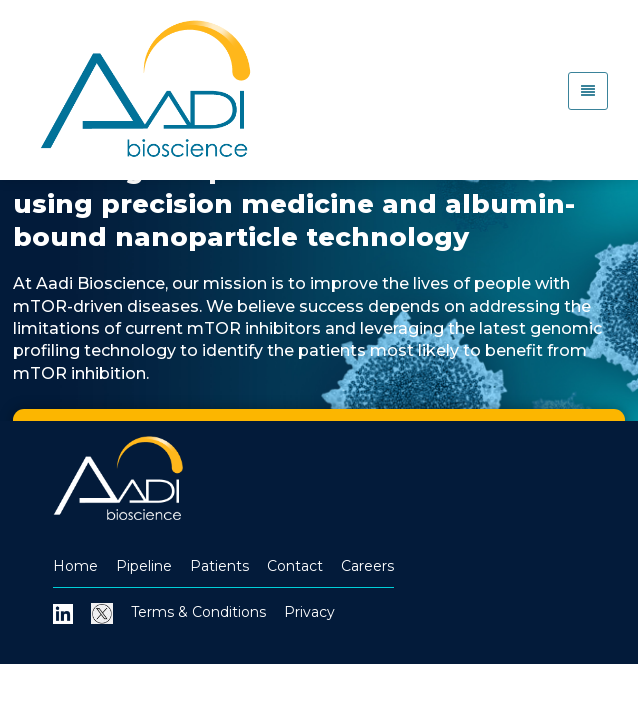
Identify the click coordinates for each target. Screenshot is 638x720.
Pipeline (144, 566)
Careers (367, 566)
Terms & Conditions (198, 612)
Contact (295, 566)
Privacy (309, 612)
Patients (219, 566)
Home (75, 566)
